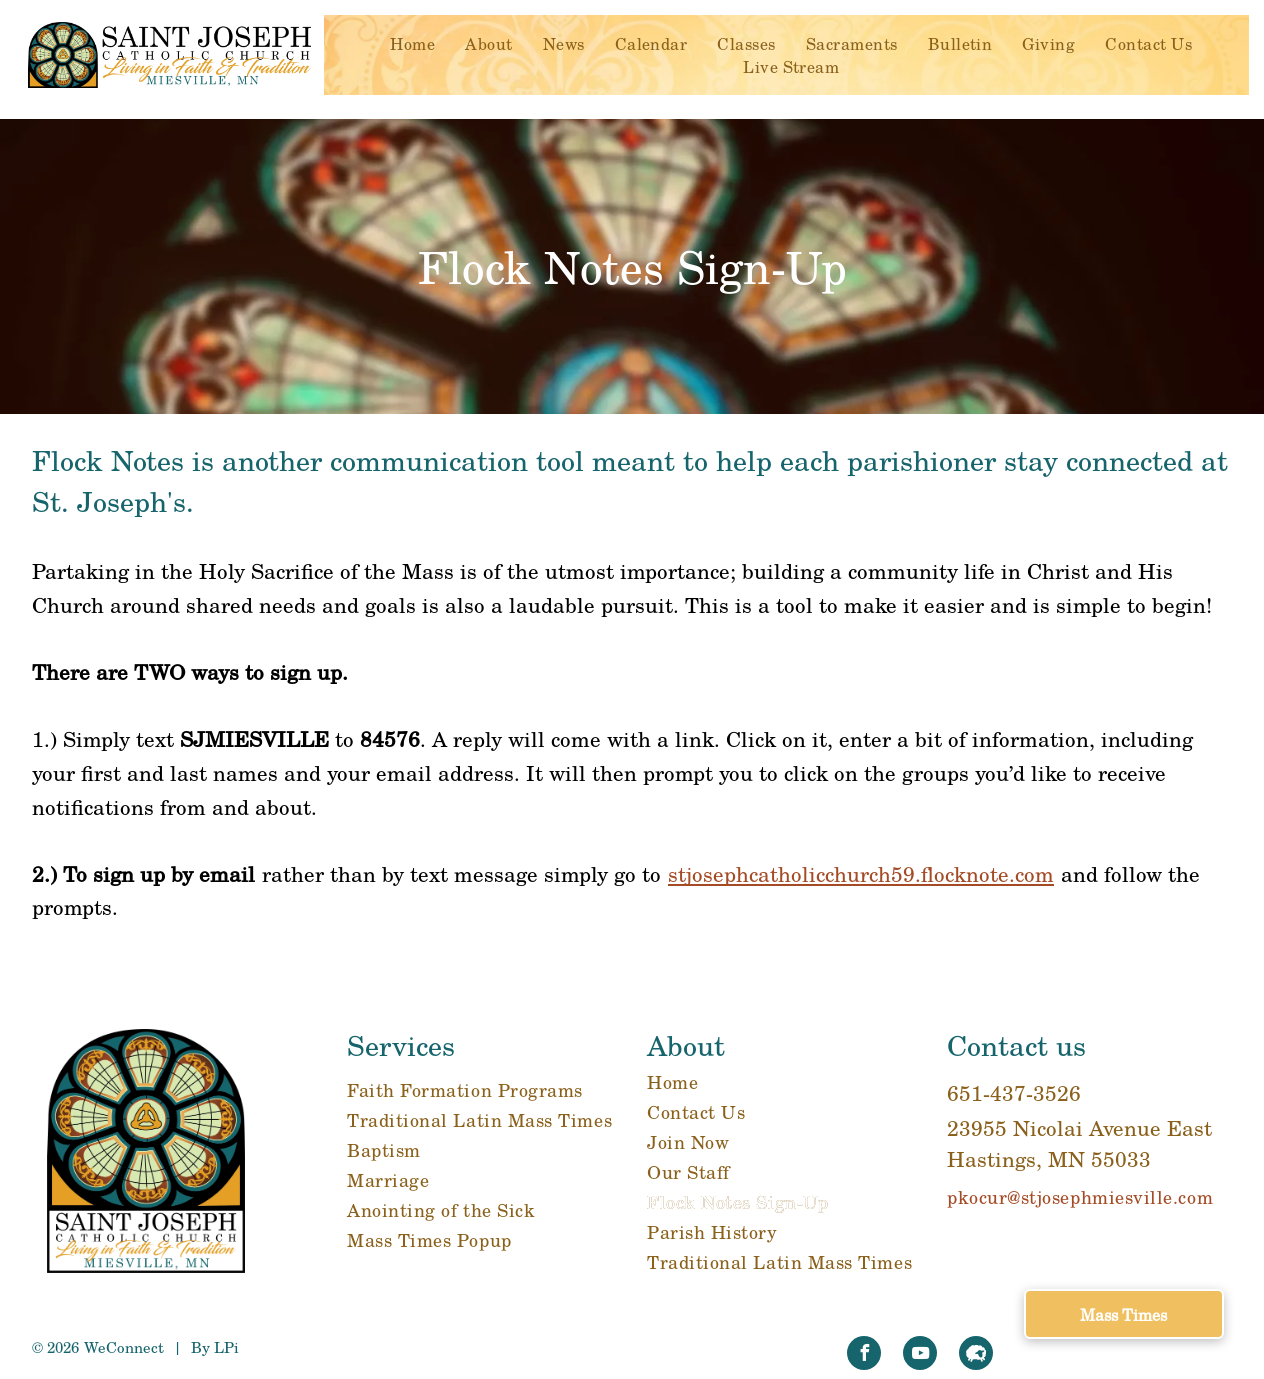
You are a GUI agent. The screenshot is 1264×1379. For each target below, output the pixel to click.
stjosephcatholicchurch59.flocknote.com (861, 873)
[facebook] (864, 1355)
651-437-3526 (1014, 1092)
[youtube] (920, 1355)
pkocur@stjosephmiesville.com (1080, 1197)
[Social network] (976, 1355)
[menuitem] (412, 43)
